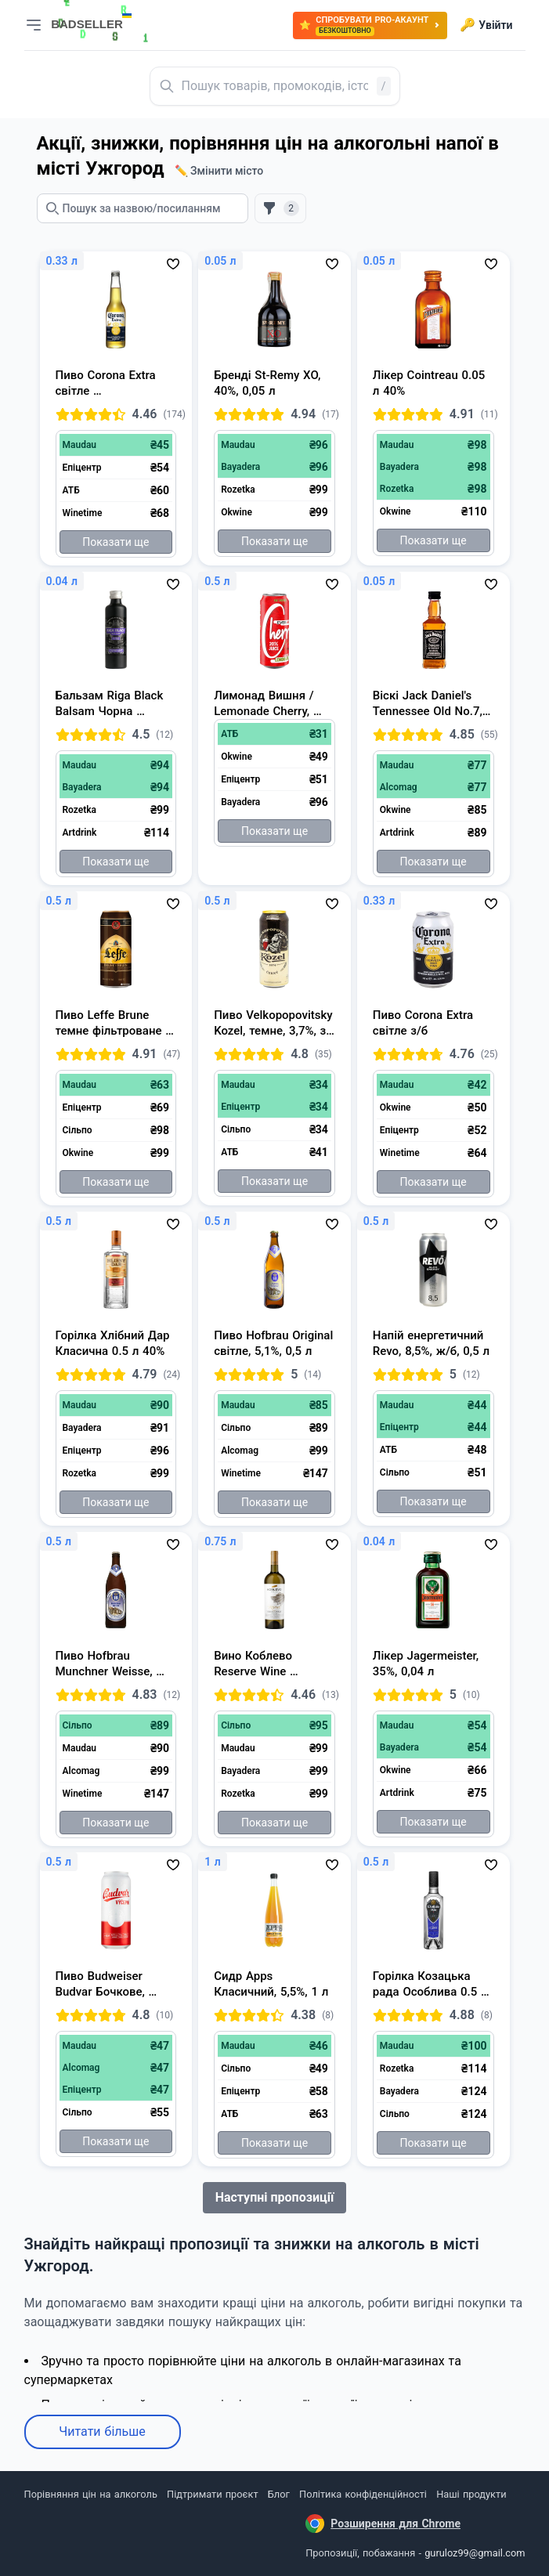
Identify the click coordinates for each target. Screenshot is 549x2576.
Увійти (486, 25)
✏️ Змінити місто (219, 170)
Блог (279, 2494)
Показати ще (115, 542)
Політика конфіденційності (363, 2494)
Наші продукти (471, 2494)
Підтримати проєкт (212, 2494)
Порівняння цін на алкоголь (90, 2494)
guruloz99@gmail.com (474, 2553)
